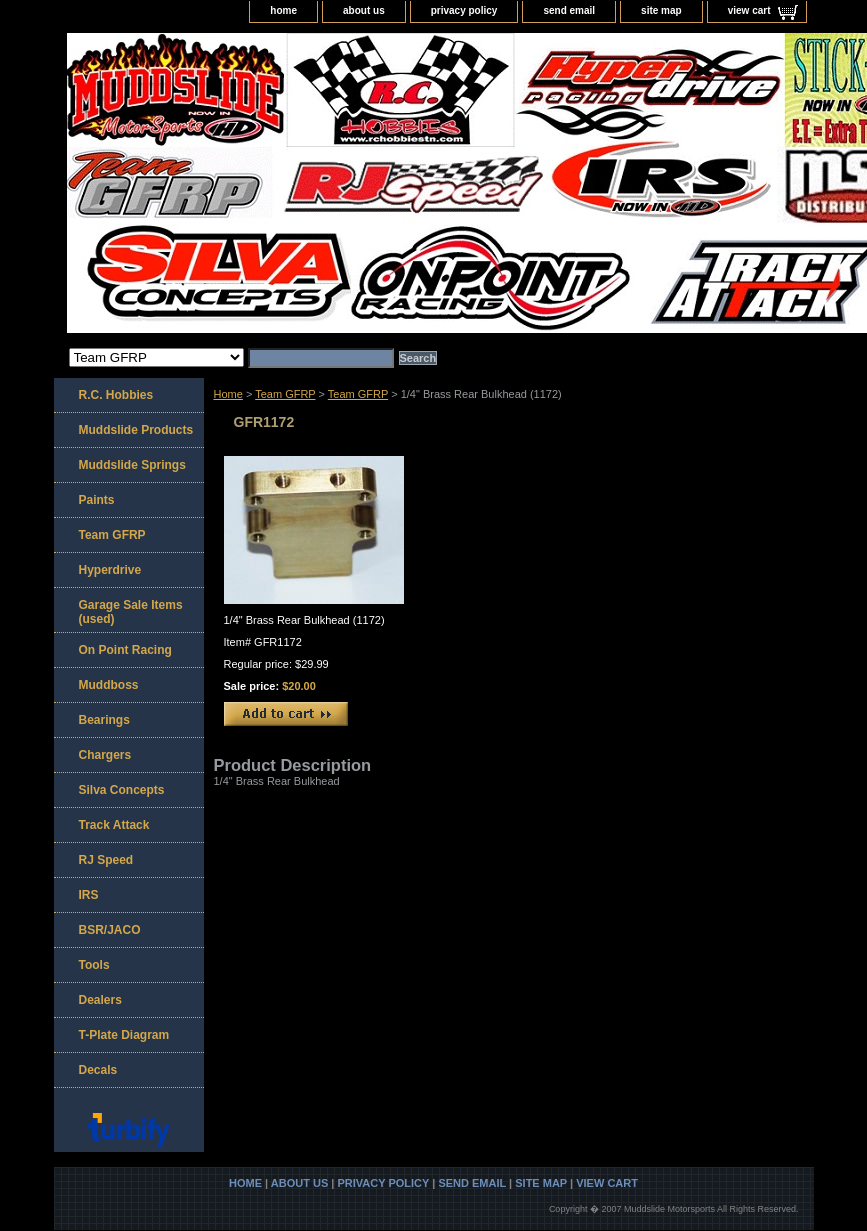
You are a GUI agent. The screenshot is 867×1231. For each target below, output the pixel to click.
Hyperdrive (110, 570)
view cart (749, 10)
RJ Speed (106, 860)
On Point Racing (125, 650)
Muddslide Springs (132, 465)
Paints (97, 500)
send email (569, 10)
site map (661, 10)
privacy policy (464, 10)
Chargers (105, 755)
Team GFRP (285, 394)
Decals (98, 1070)
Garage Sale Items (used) (131, 612)
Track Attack (114, 825)
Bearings (104, 720)
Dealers (100, 1000)
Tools (94, 965)
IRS (89, 895)
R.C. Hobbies (116, 395)
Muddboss (109, 685)
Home (228, 394)
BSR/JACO (110, 930)
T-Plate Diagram (124, 1035)
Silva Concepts (122, 790)
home (283, 10)
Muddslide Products (136, 430)
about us (364, 10)
